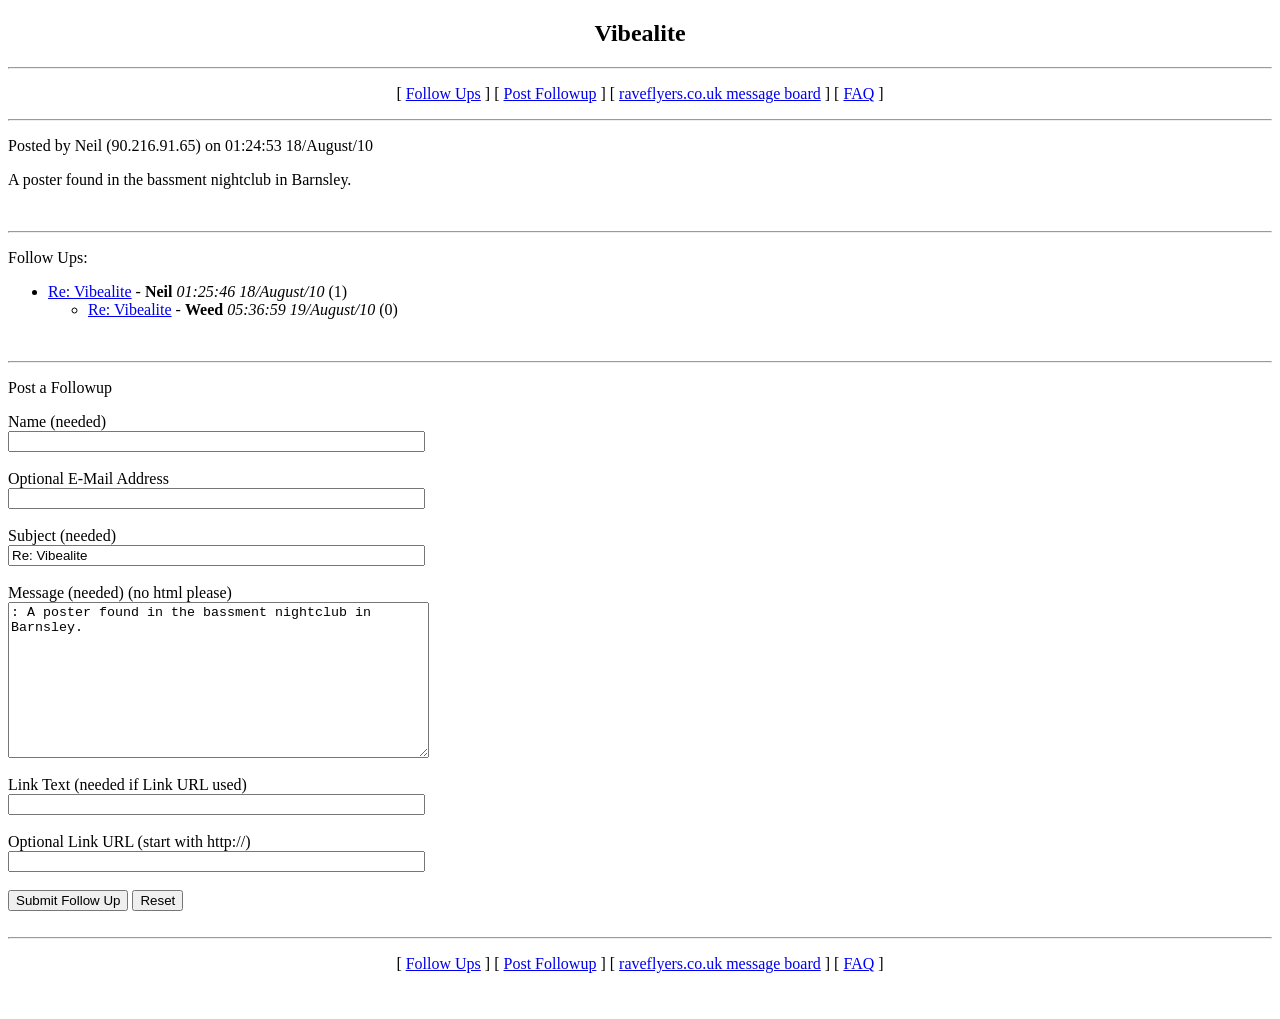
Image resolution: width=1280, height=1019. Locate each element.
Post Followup (550, 93)
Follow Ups (443, 93)
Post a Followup (60, 387)
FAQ (858, 93)
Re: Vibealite (90, 291)
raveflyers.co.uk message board (720, 93)
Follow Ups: (48, 257)
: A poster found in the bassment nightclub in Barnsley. (243, 695)
